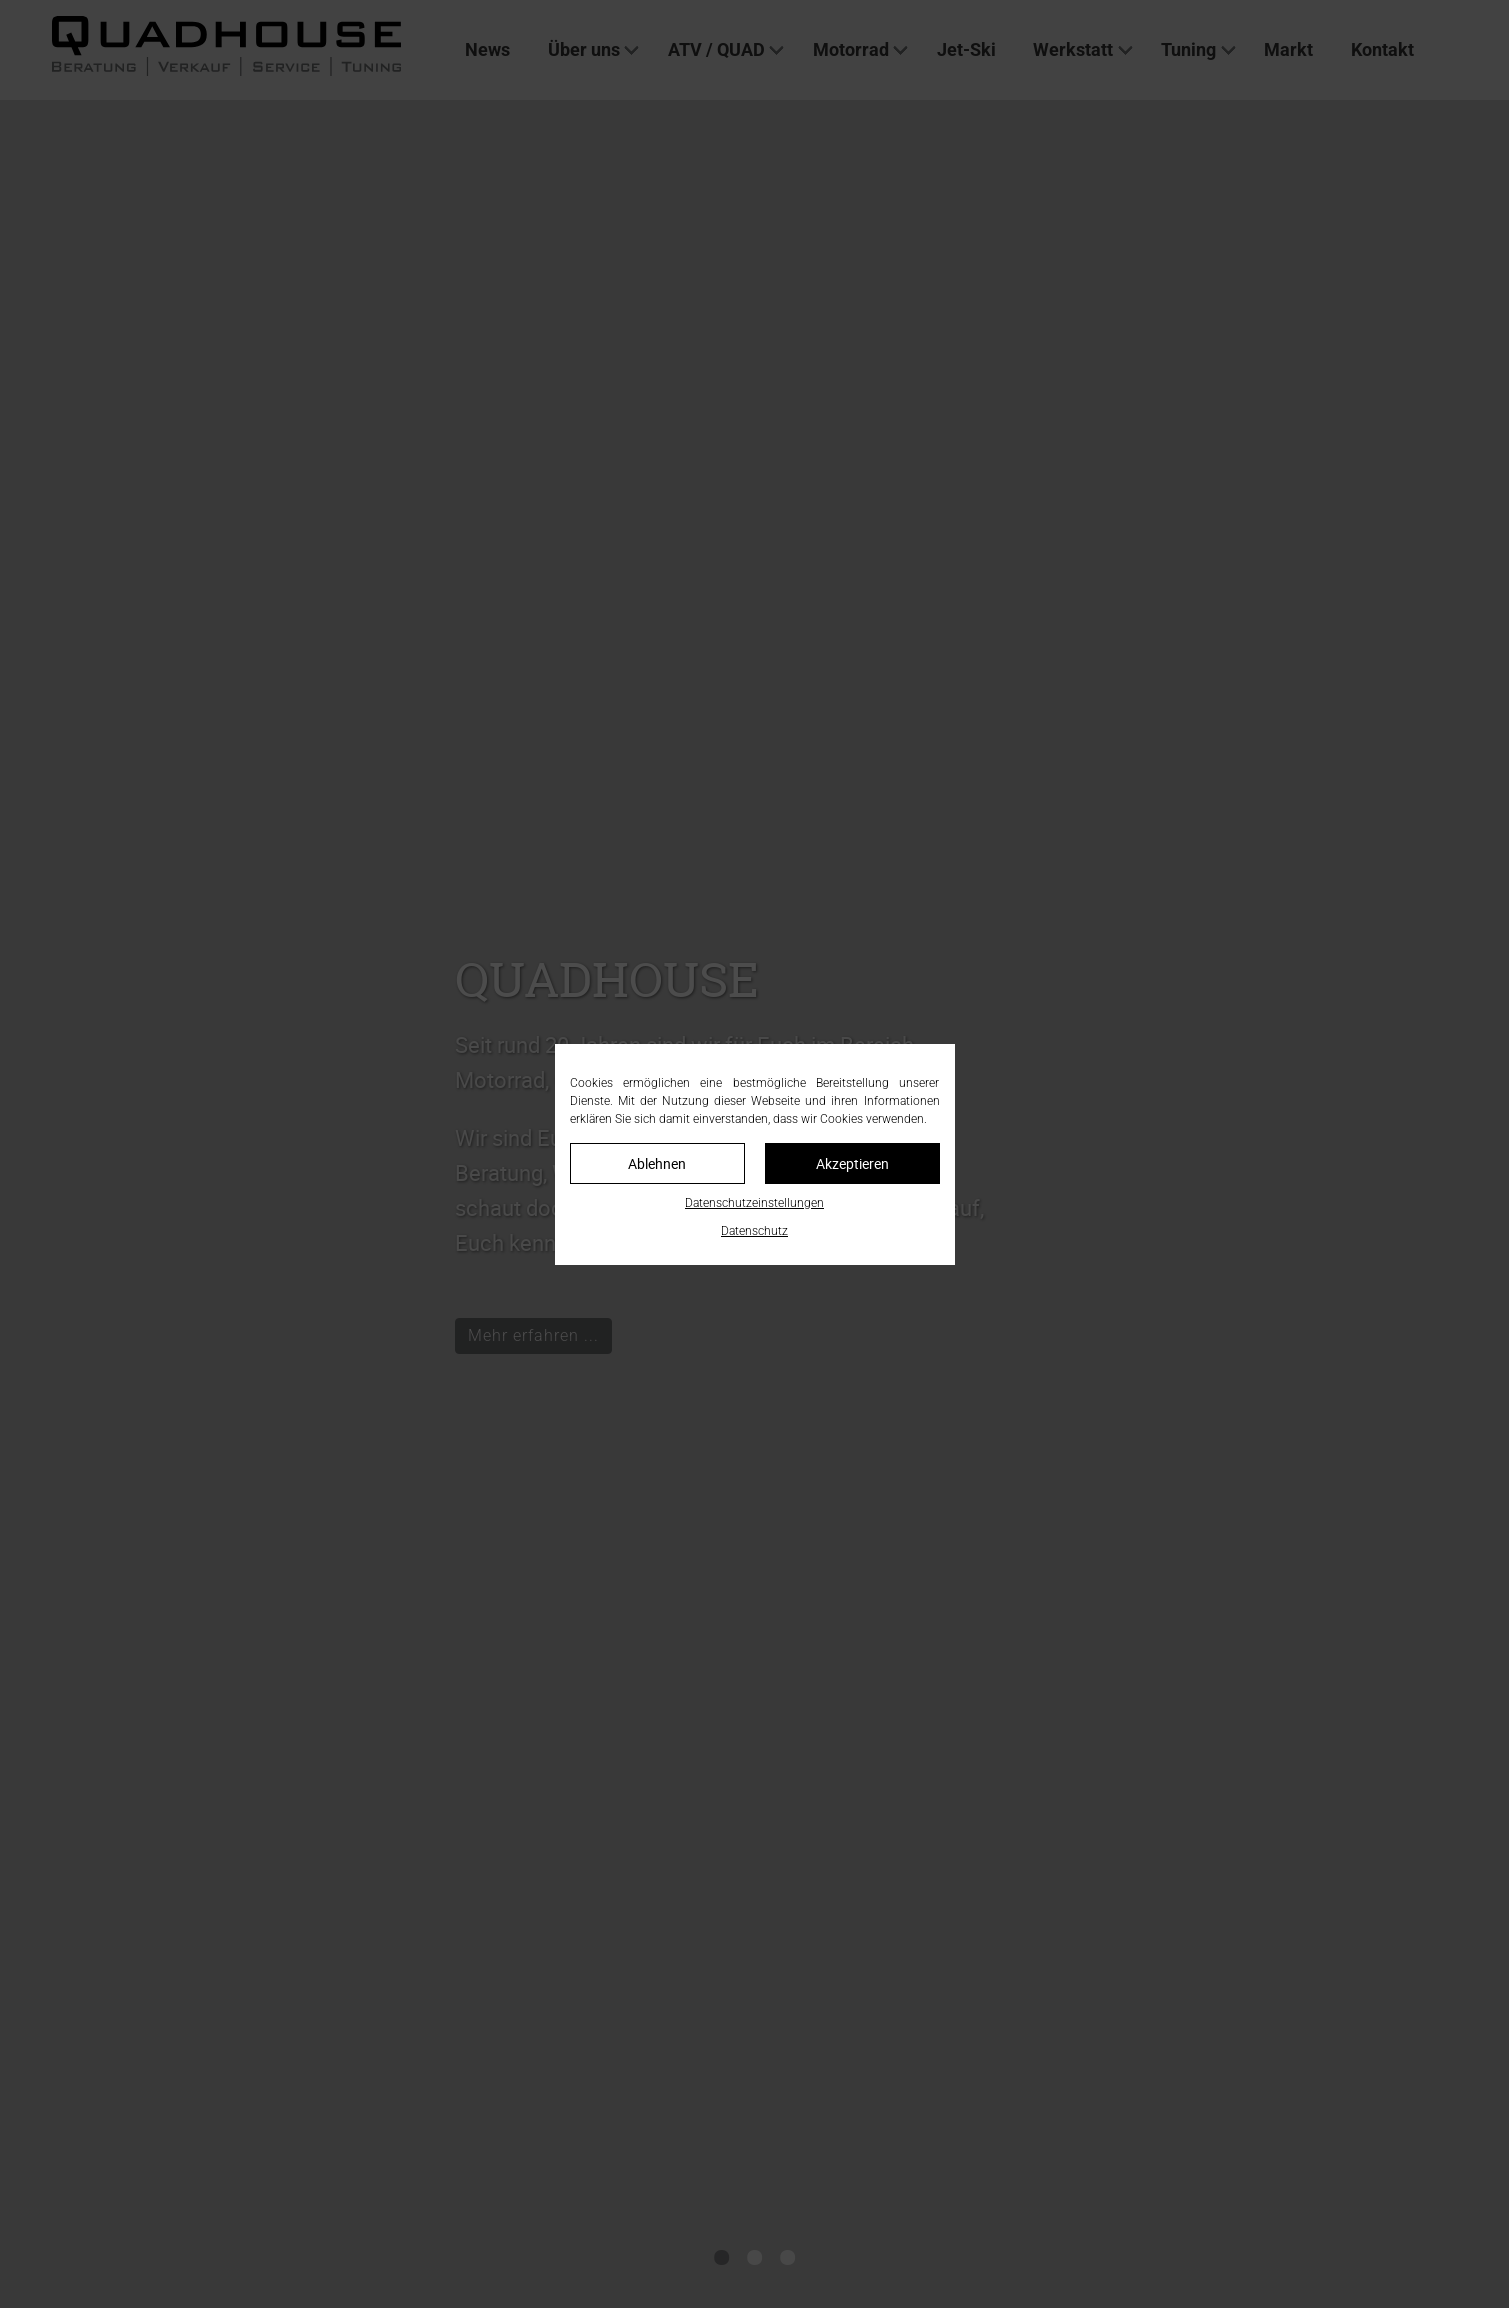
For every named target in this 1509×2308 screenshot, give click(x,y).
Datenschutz (754, 1231)
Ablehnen (657, 1163)
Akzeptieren (852, 1163)
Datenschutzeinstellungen (754, 1203)
